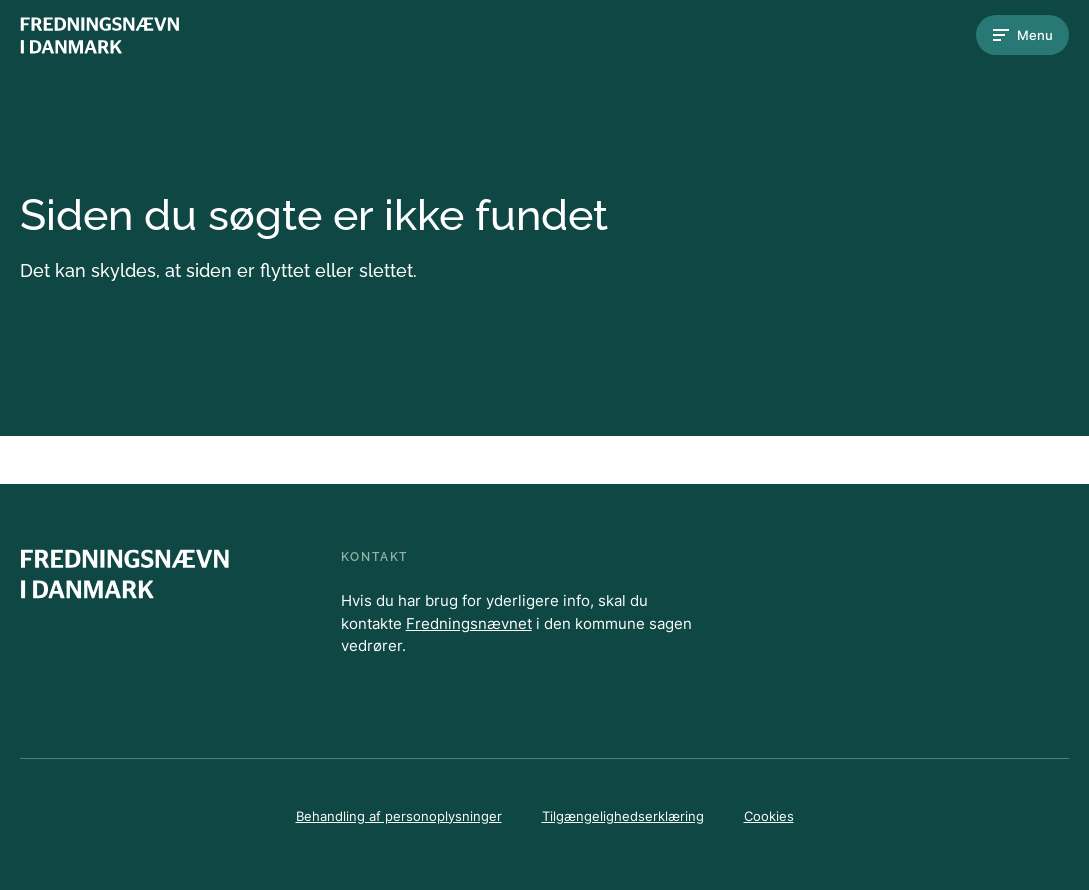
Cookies (769, 816)
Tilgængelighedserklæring (623, 816)
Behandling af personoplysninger (399, 816)
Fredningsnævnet (469, 623)
